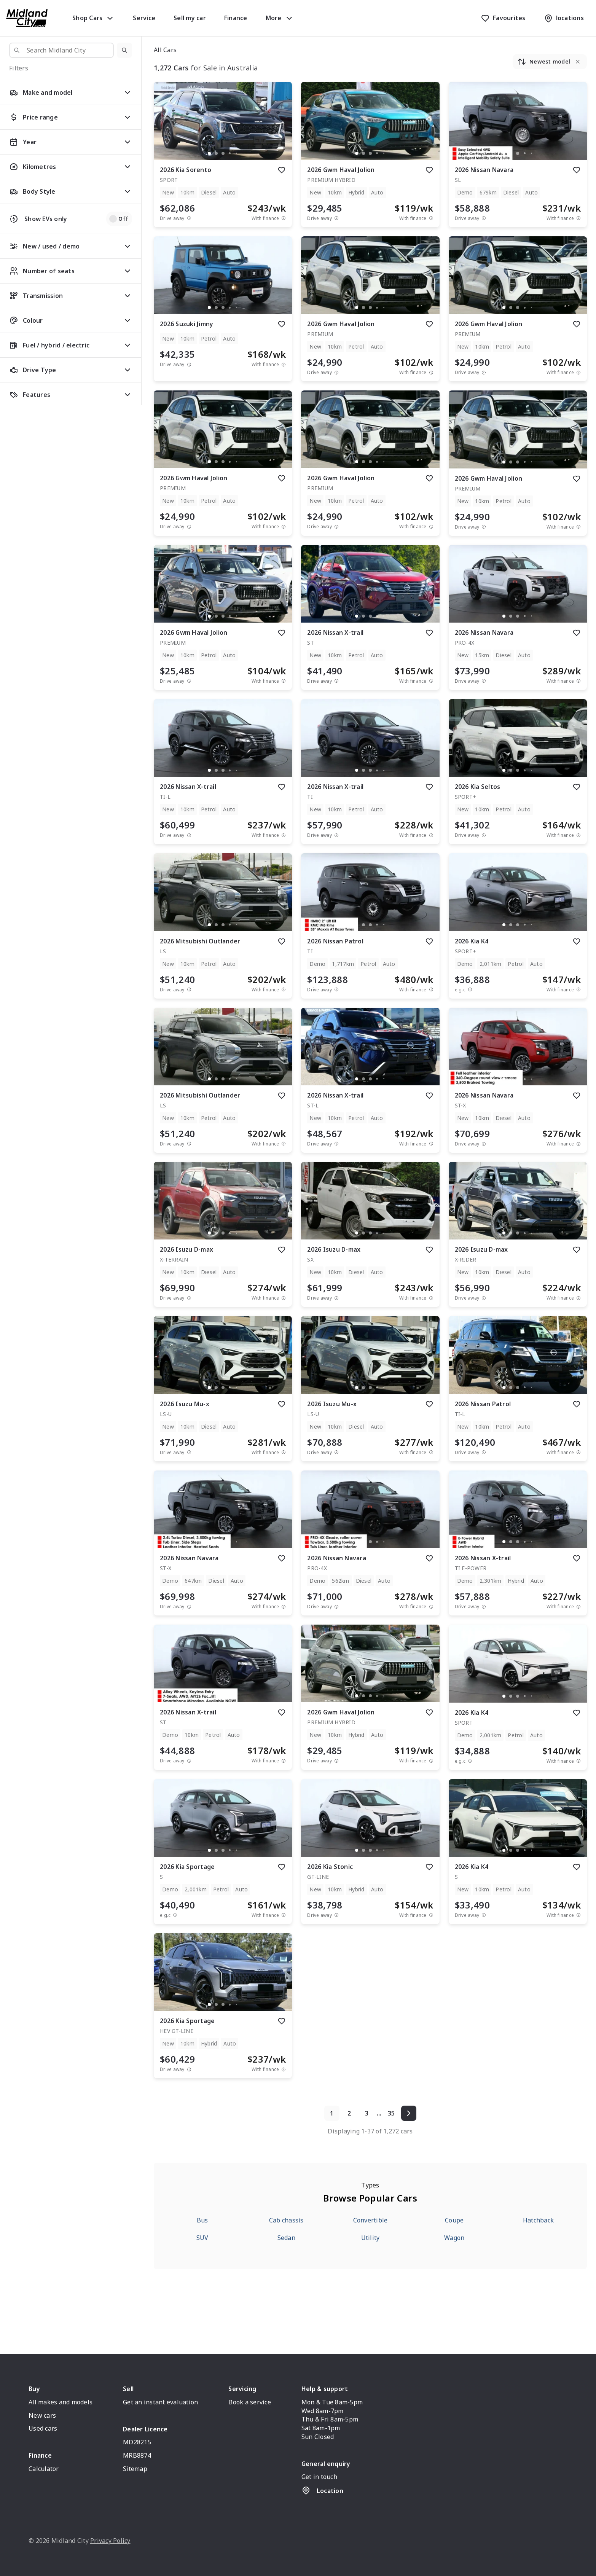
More (280, 18)
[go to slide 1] (209, 153)
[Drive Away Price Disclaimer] (189, 218)
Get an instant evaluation (160, 2402)
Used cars (43, 2428)
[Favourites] (503, 18)
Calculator (44, 2468)
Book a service (249, 2402)
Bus (202, 2220)
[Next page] (408, 2113)
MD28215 (137, 2442)
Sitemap (135, 2468)
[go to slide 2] (216, 153)
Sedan (286, 2237)
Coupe (454, 2220)
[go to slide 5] (237, 153)
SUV (202, 2237)
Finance (235, 18)
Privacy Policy (110, 2540)
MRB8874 (137, 2455)
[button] (124, 50)
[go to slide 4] (230, 153)
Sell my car (190, 18)
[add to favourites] (281, 170)
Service (144, 18)
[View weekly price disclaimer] (283, 218)
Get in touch (319, 2476)
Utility (370, 2237)
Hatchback (538, 2220)
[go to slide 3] (223, 153)
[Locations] (564, 18)
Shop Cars (93, 18)
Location (322, 2490)
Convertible (370, 2220)
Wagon (454, 2237)
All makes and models (60, 2402)
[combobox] (61, 50)
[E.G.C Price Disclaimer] (470, 989)
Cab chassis (286, 2220)
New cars (42, 2415)
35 (391, 2113)
